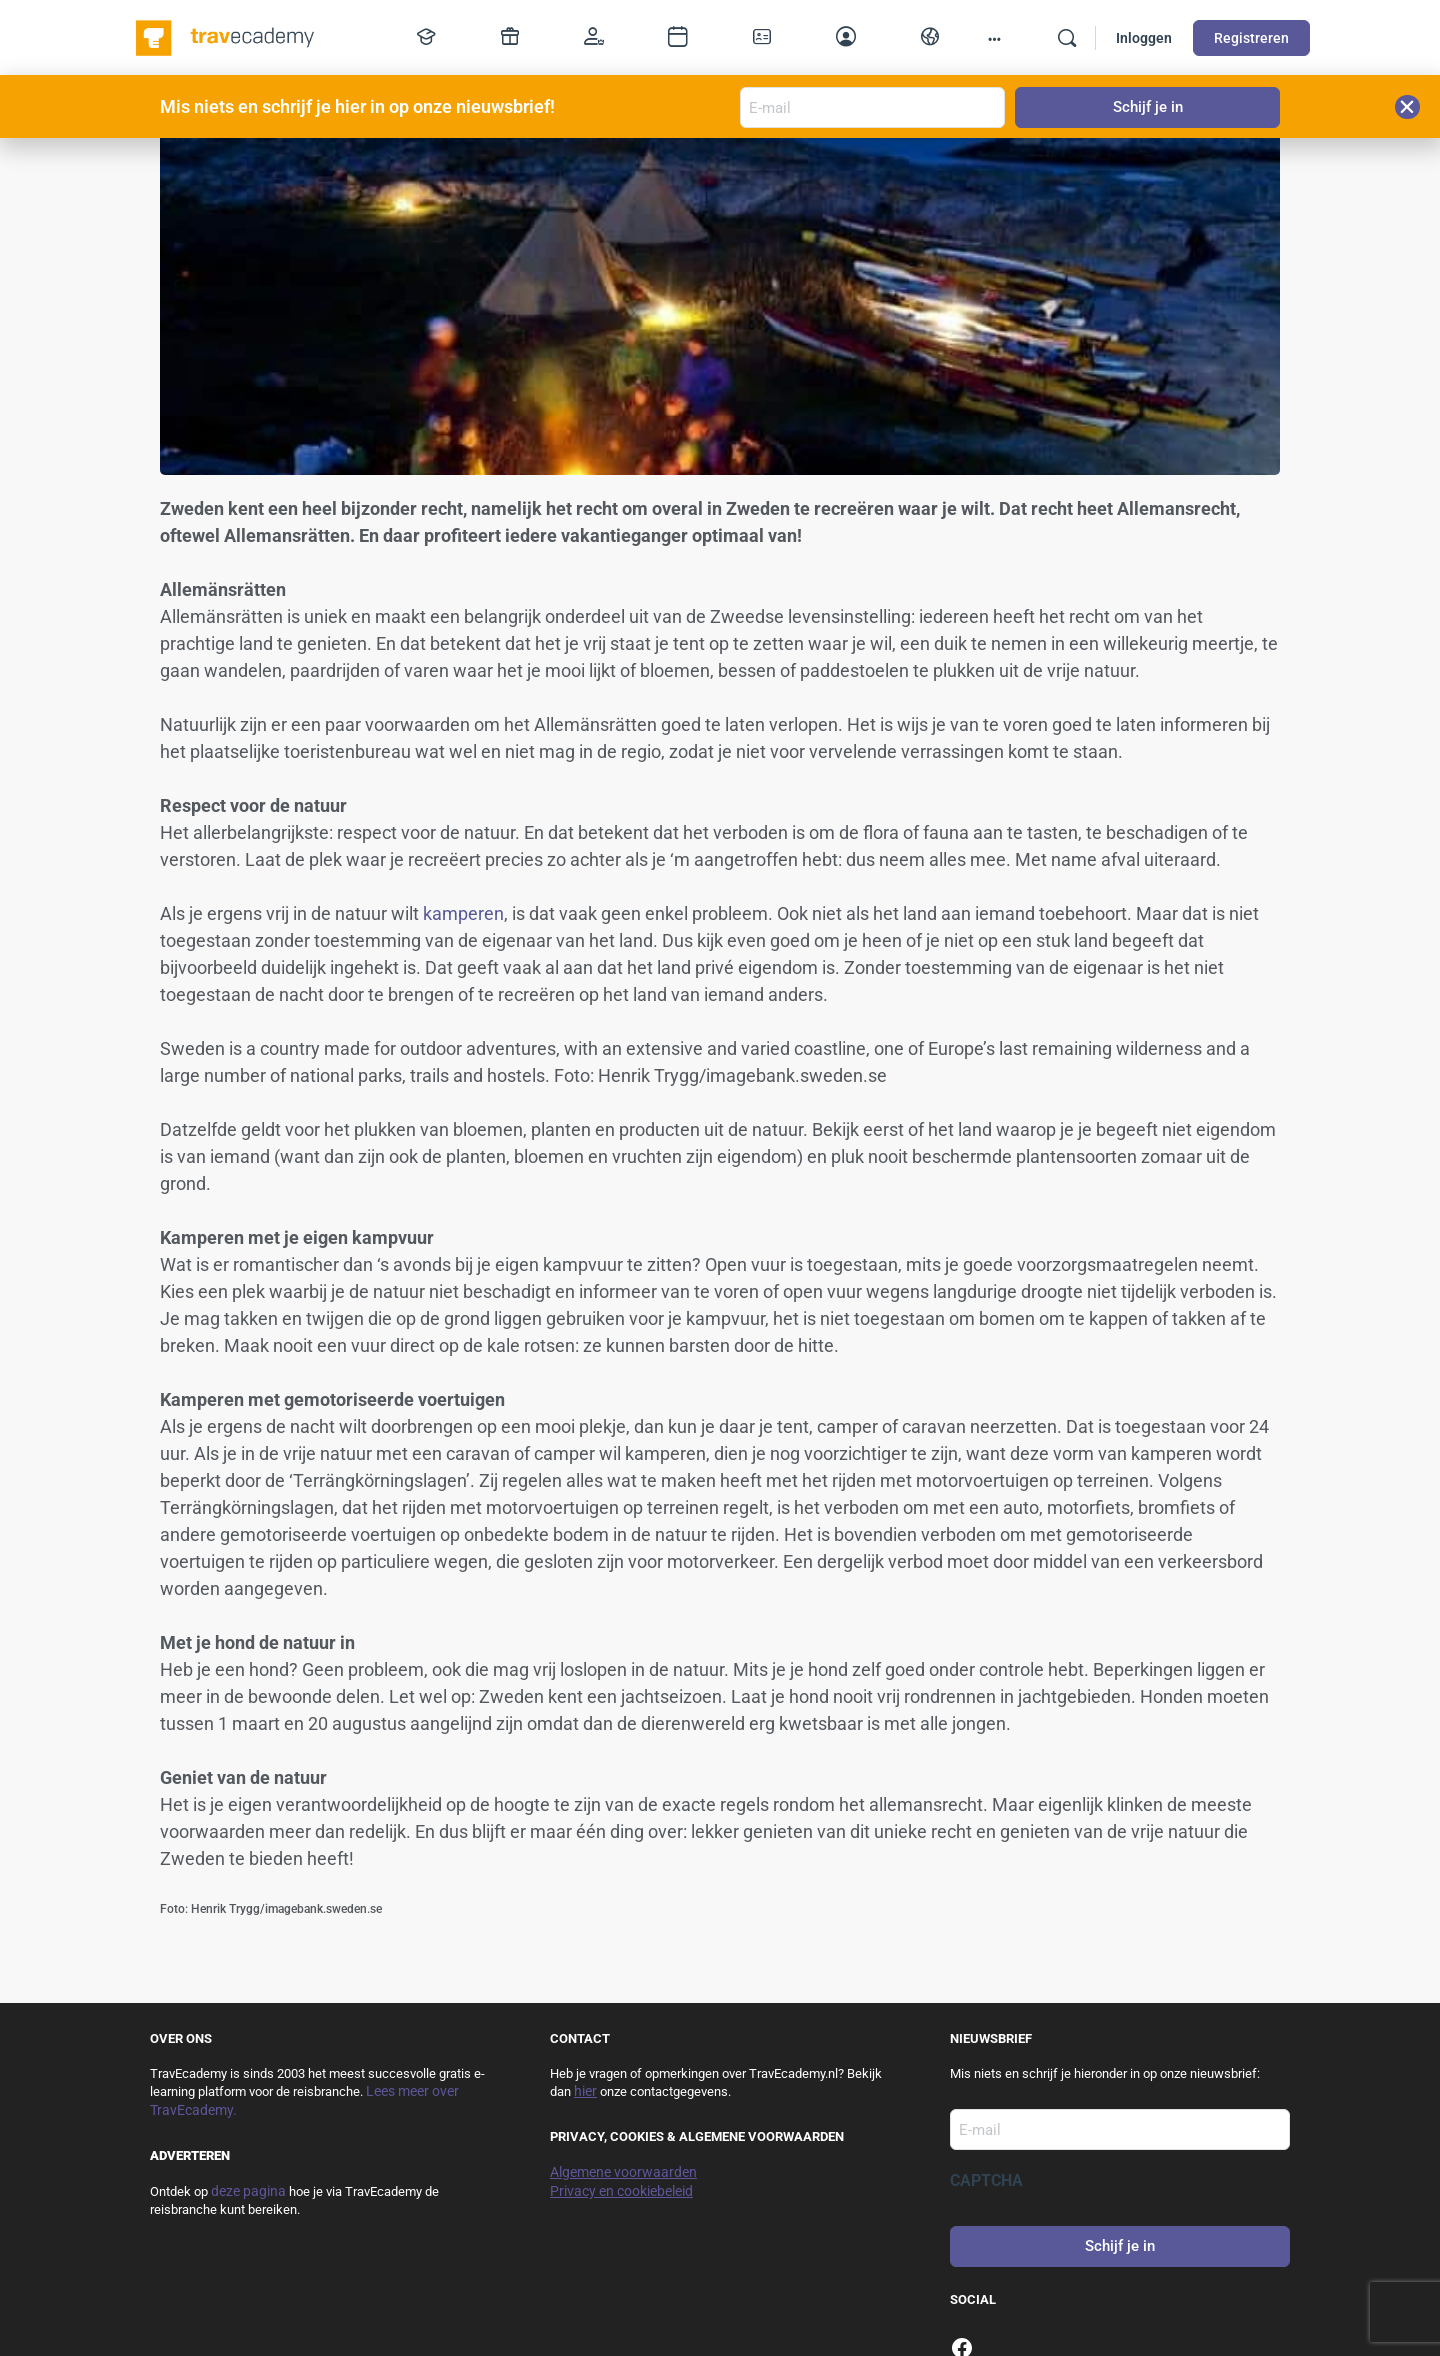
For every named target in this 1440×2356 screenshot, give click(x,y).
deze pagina (248, 2191)
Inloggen (1144, 38)
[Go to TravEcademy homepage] (226, 36)
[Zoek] (1067, 38)
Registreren (1251, 38)
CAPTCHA (986, 2180)
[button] (1407, 107)
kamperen (463, 913)
